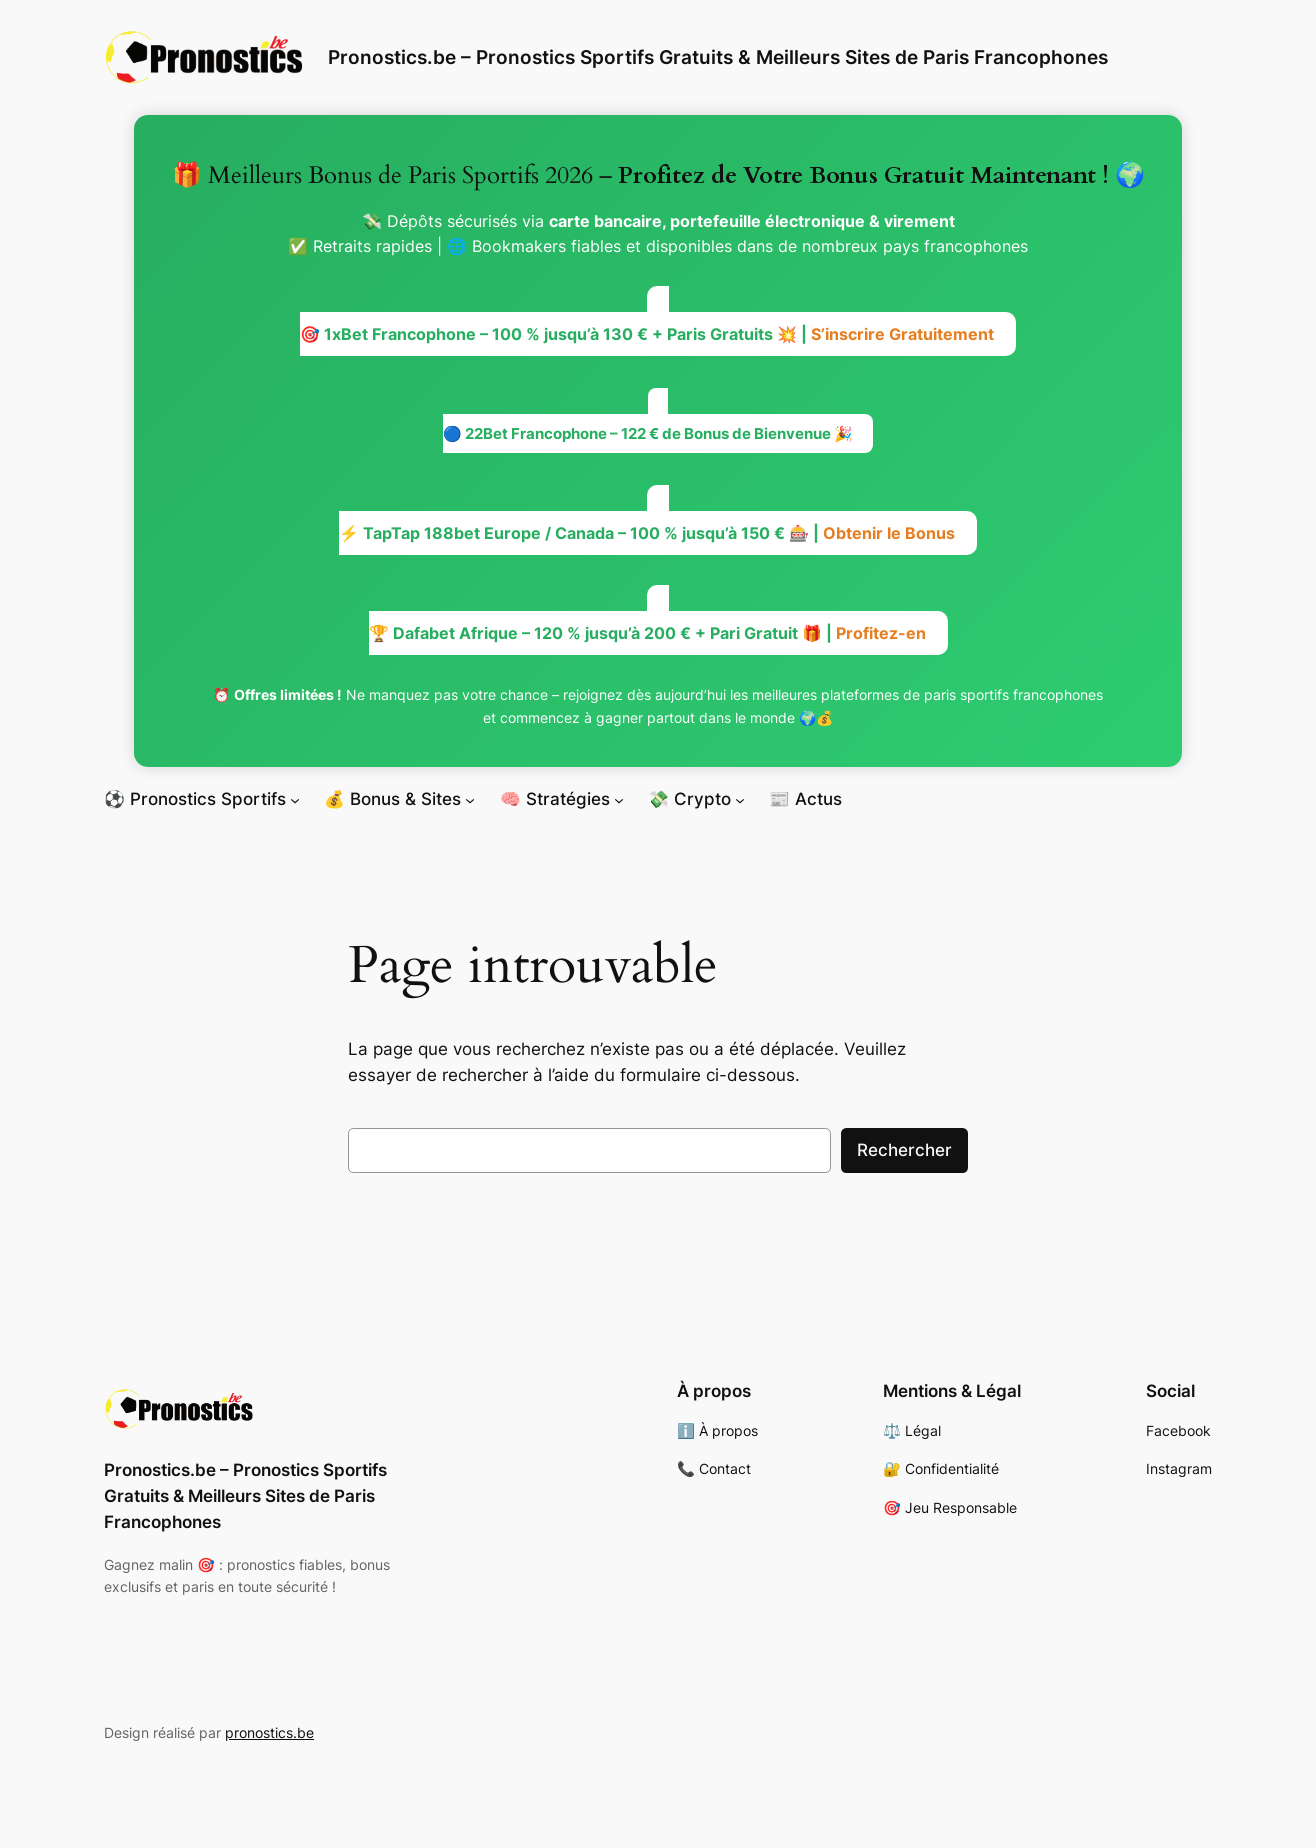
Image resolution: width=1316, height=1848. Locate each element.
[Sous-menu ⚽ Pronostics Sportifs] (295, 799)
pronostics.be (269, 1732)
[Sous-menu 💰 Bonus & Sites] (470, 799)
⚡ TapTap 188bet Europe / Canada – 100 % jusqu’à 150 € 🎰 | (647, 533)
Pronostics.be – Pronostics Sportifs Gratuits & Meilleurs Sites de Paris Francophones (718, 57)
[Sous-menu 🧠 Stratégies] (619, 799)
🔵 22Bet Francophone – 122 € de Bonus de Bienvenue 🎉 (648, 433)
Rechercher (904, 1150)
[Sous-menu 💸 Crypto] (740, 799)
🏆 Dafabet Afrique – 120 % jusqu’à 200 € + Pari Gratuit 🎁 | (647, 633)
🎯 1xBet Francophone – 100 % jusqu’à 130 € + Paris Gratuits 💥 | (647, 334)
